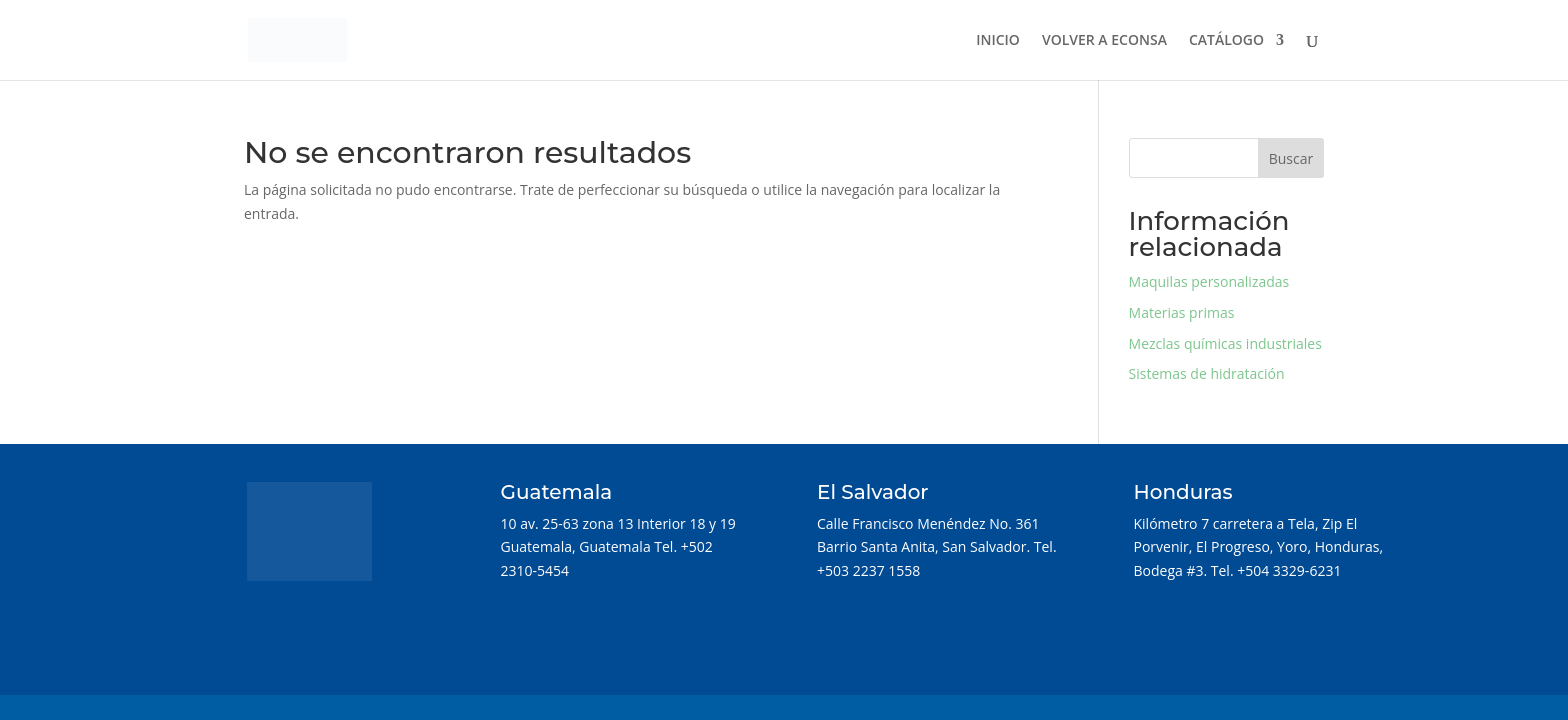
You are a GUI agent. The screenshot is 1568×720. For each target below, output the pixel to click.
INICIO (998, 41)
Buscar (1291, 158)
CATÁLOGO (1226, 41)
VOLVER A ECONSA (1104, 41)
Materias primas (1182, 312)
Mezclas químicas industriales (1225, 343)
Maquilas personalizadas (1209, 281)
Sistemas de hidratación (1207, 373)
